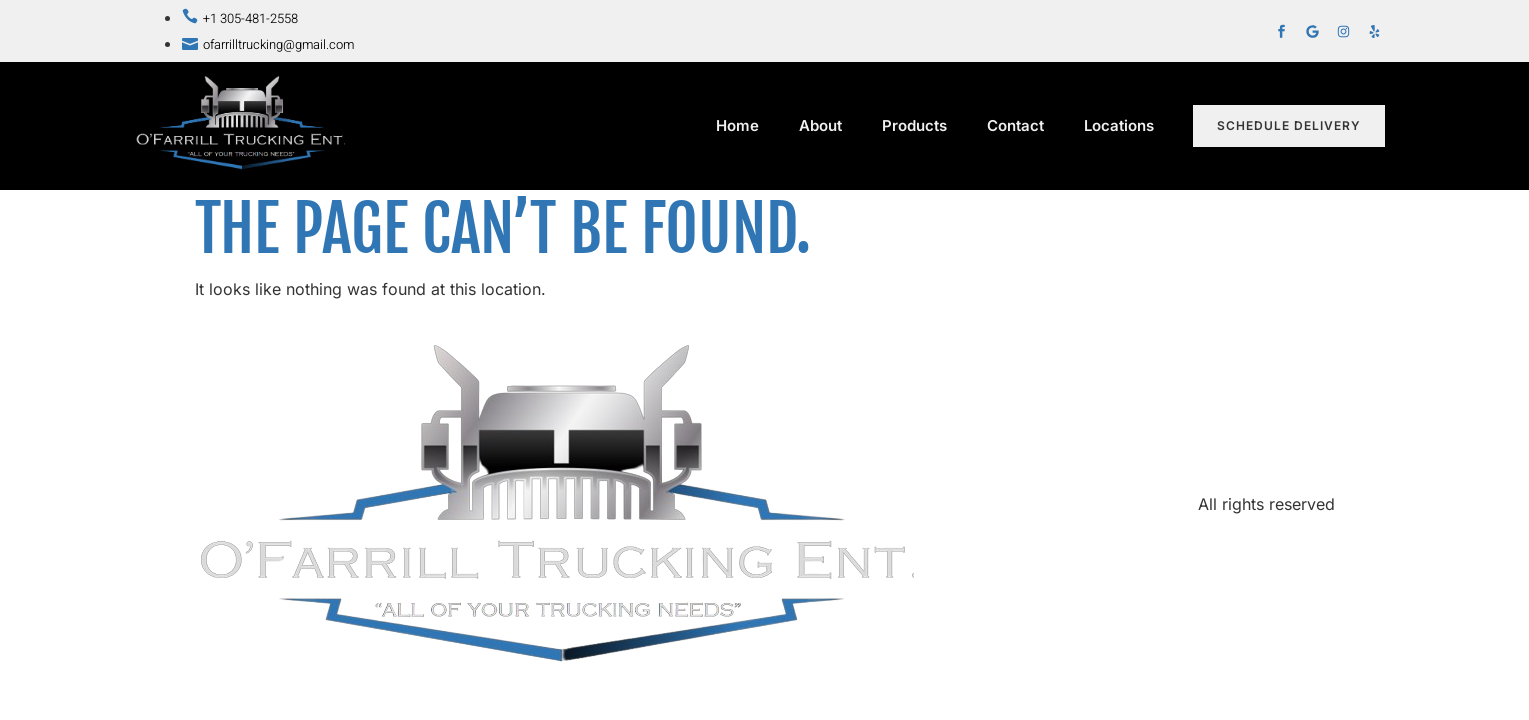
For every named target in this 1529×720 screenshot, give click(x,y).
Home (737, 125)
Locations (1124, 126)
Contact (1015, 125)
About (820, 125)
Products (914, 125)
